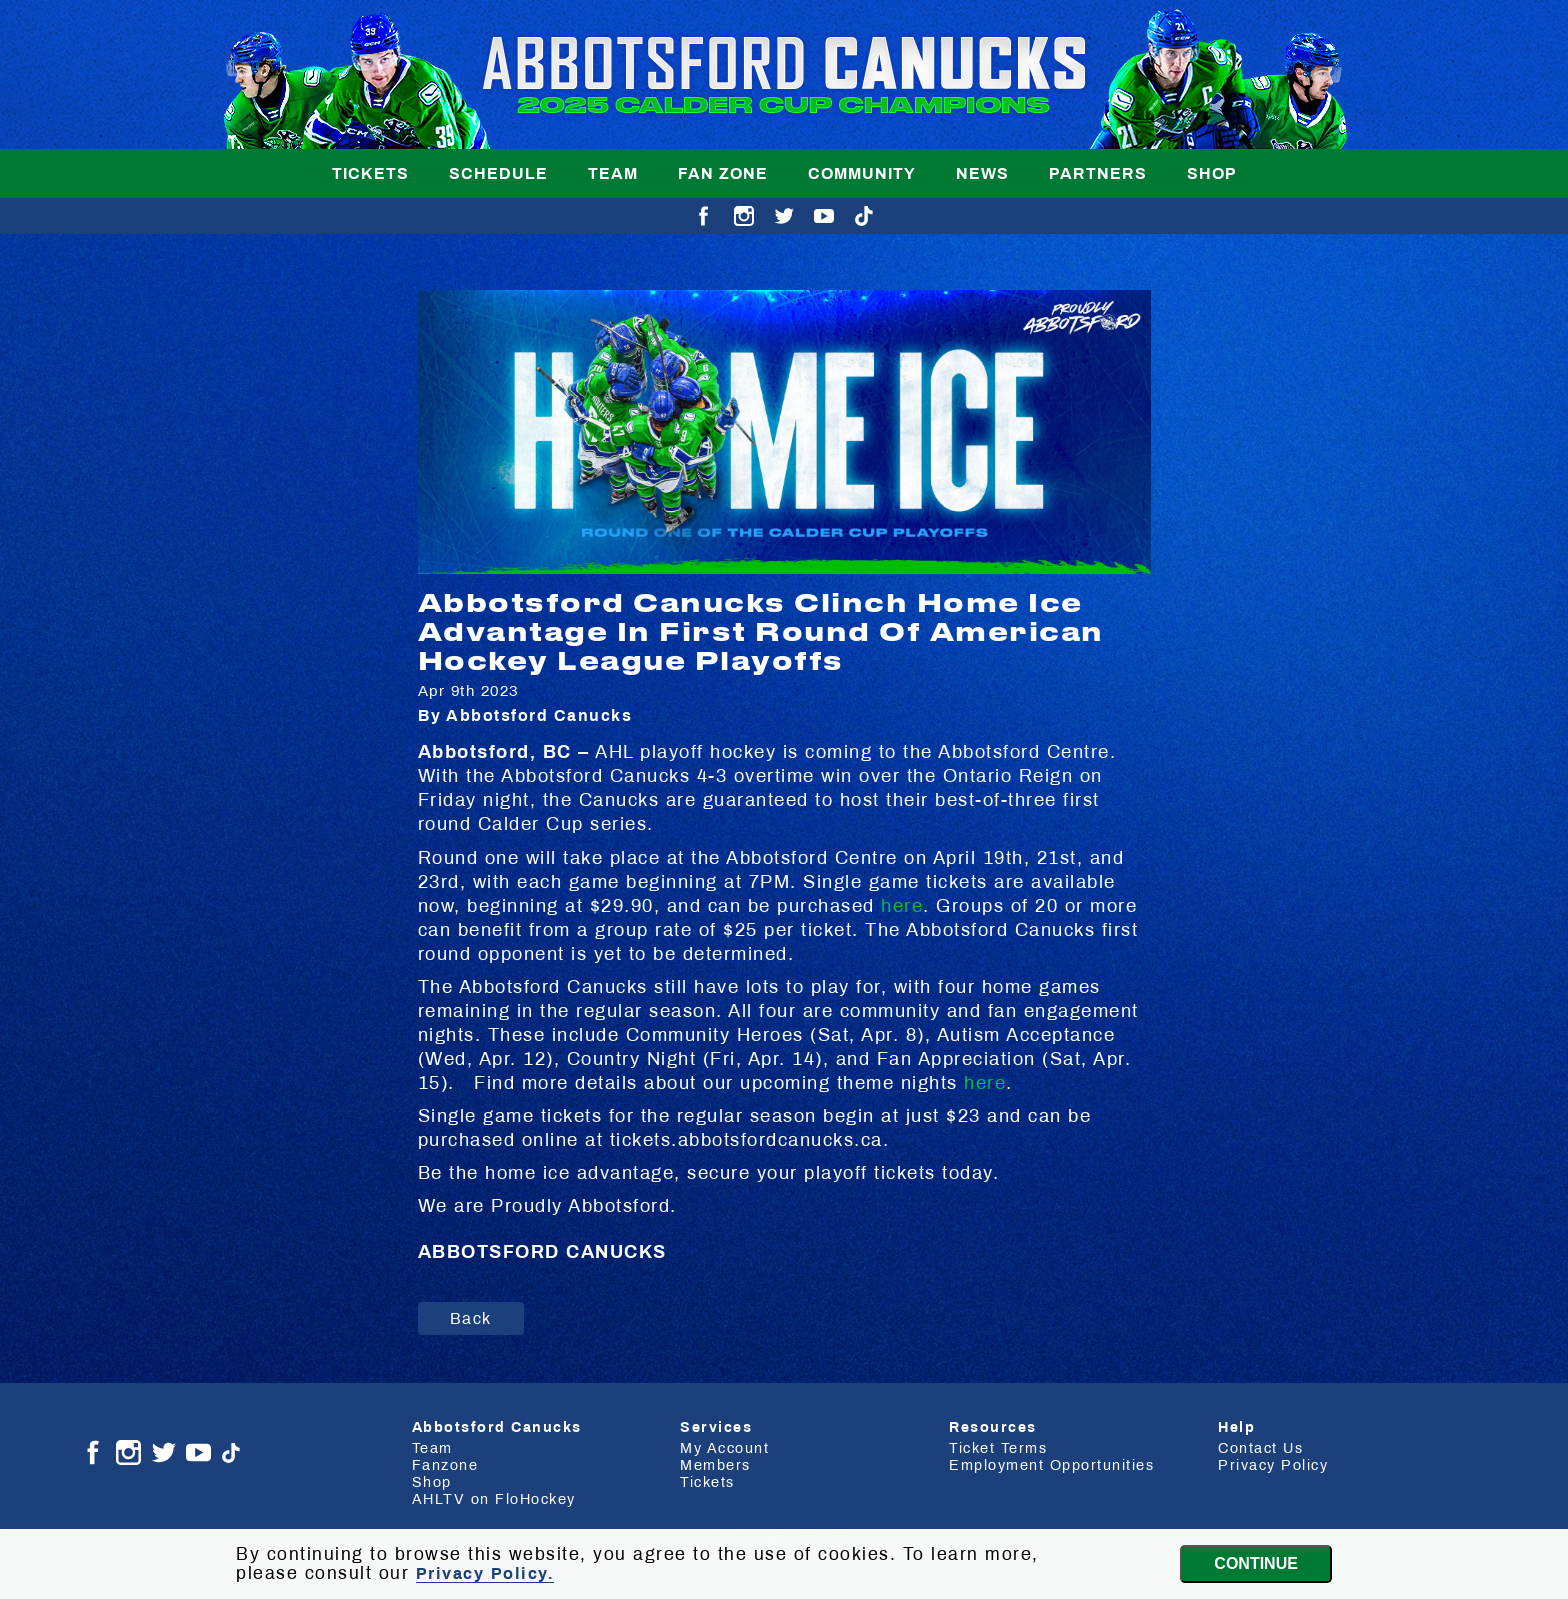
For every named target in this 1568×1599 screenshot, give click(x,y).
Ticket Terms (998, 1448)
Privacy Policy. (485, 1573)
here (902, 906)
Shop (1212, 173)
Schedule (498, 173)
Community (862, 173)
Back (471, 1318)
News (982, 173)
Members (715, 1465)
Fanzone (445, 1465)
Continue (1256, 1563)
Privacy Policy (1273, 1465)
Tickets (370, 173)
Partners (1098, 173)
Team (613, 173)
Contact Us (1260, 1448)
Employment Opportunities (1051, 1465)
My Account (724, 1448)
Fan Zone (723, 173)
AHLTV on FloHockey (494, 1499)
